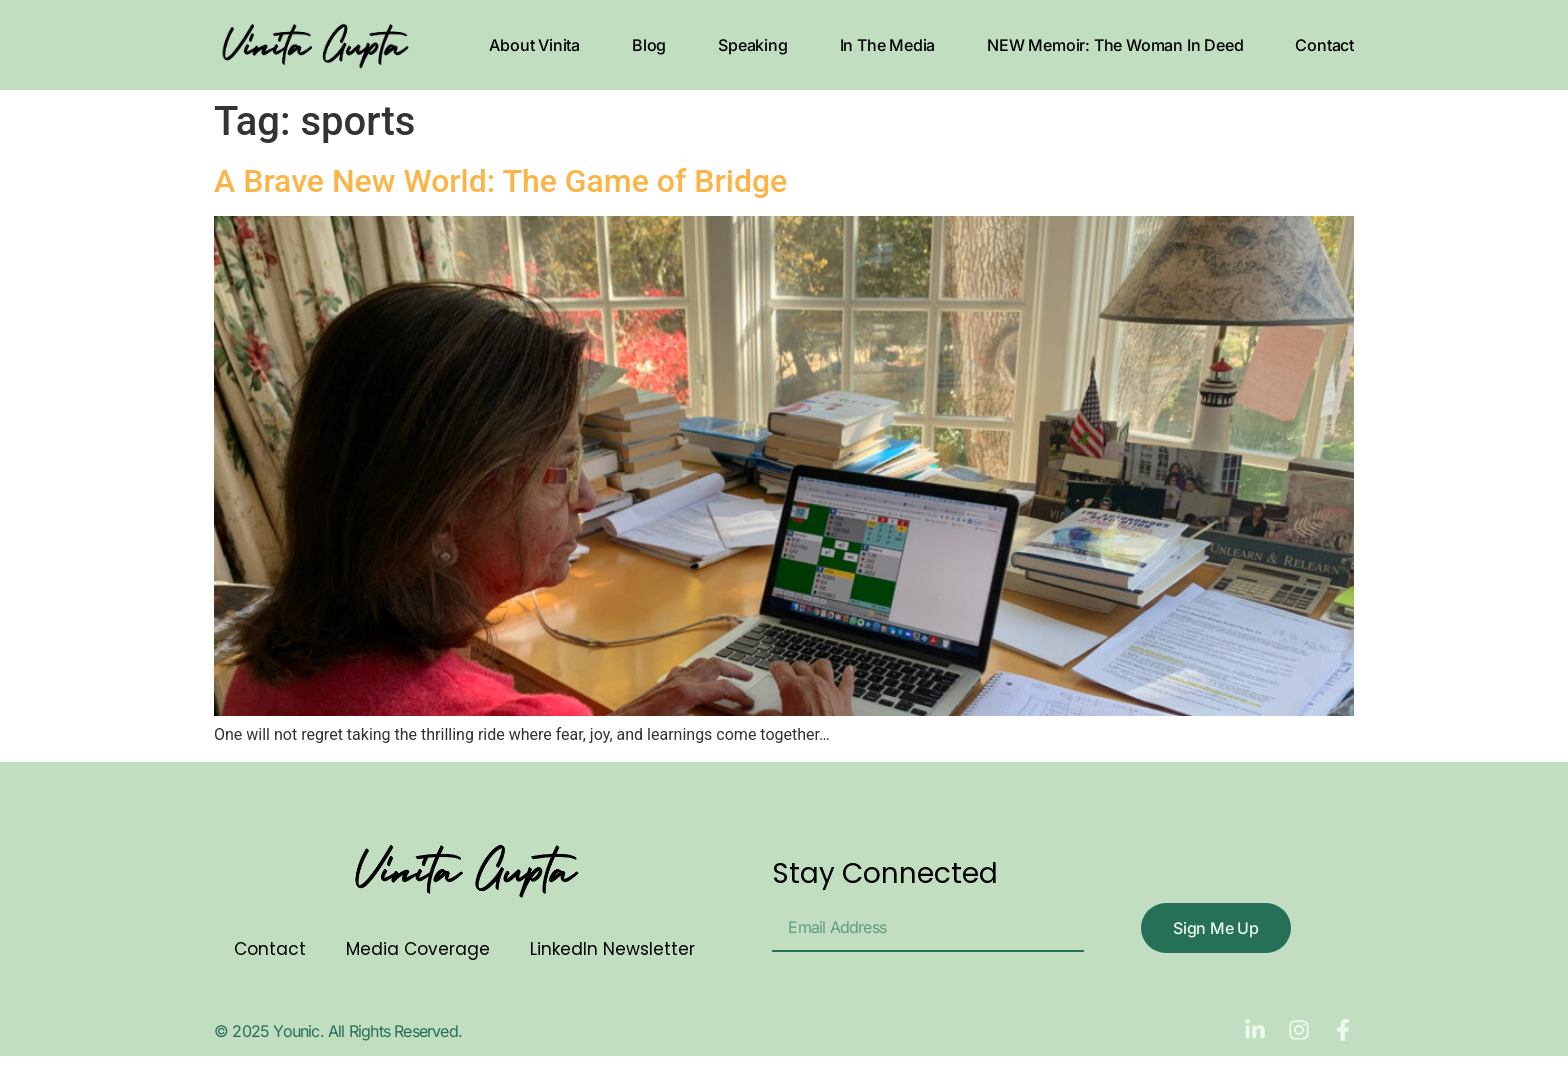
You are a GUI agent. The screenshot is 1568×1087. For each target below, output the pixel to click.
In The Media (888, 45)
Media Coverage (418, 949)
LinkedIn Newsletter (612, 949)
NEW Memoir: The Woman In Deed (1115, 45)
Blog (649, 45)
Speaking (752, 45)
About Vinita (534, 45)
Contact (1324, 45)
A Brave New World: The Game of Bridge (500, 181)
